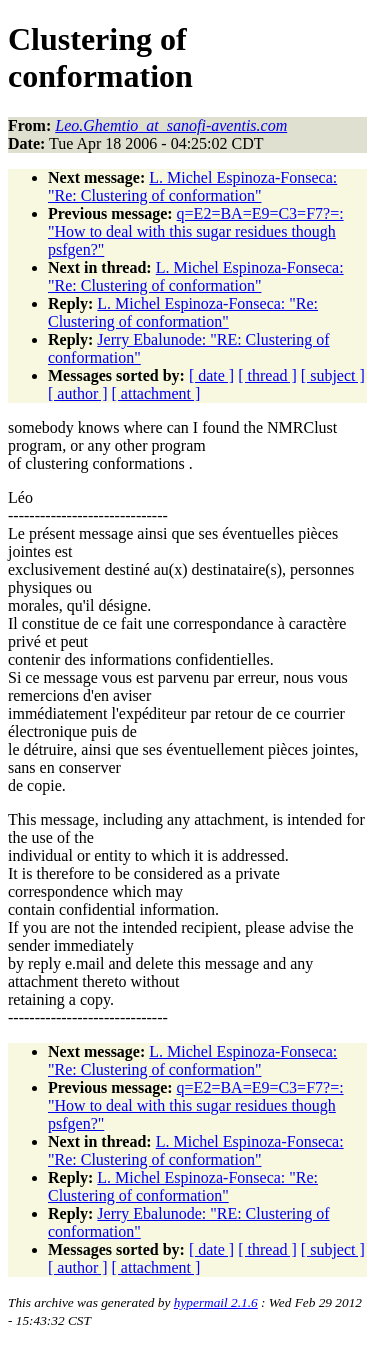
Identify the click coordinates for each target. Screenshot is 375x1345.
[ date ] (211, 375)
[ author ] (78, 393)
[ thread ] (267, 375)
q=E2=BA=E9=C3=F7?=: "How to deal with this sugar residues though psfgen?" (196, 231)
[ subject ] (333, 375)
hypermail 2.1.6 (216, 1302)
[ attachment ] (156, 393)
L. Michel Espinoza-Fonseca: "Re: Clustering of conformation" (192, 186)
